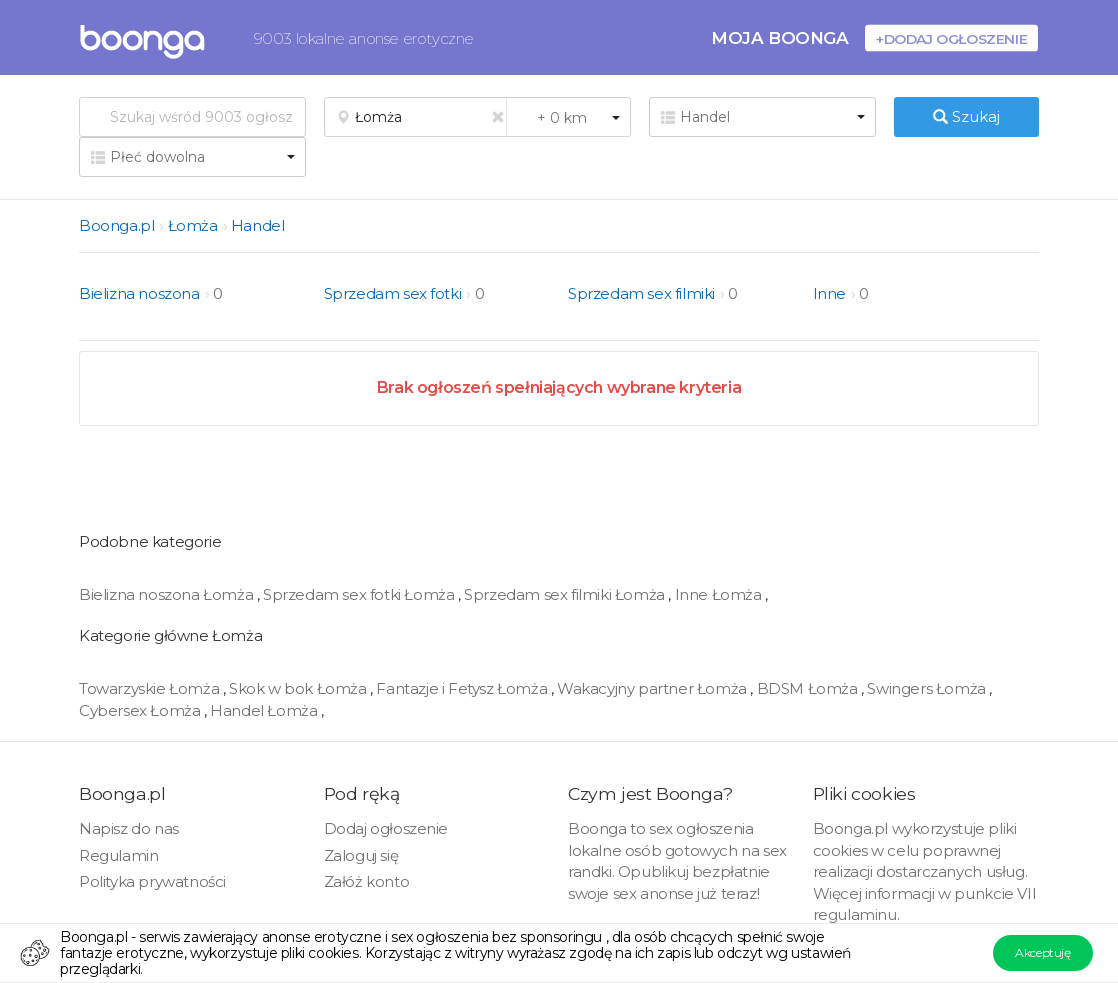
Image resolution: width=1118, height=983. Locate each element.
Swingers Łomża (928, 688)
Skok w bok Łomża (299, 688)
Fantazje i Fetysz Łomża (463, 688)
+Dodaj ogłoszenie (951, 38)
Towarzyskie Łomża (151, 688)
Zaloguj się (361, 855)
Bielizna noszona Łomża (168, 594)
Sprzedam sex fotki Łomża (360, 594)
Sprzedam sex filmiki (641, 293)
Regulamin (118, 855)
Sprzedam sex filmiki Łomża (566, 594)
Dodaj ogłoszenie (386, 828)
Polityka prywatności (152, 881)
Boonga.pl (116, 225)
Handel (258, 225)
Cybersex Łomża (141, 710)
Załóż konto (367, 881)
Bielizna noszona (139, 293)
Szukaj (966, 116)
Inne (829, 293)
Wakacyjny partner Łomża (653, 688)
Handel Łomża (265, 710)
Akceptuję (1042, 952)
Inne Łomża (720, 594)
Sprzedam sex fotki (393, 293)
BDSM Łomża (809, 688)
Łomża (193, 225)
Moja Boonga (780, 37)
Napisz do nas (129, 828)
